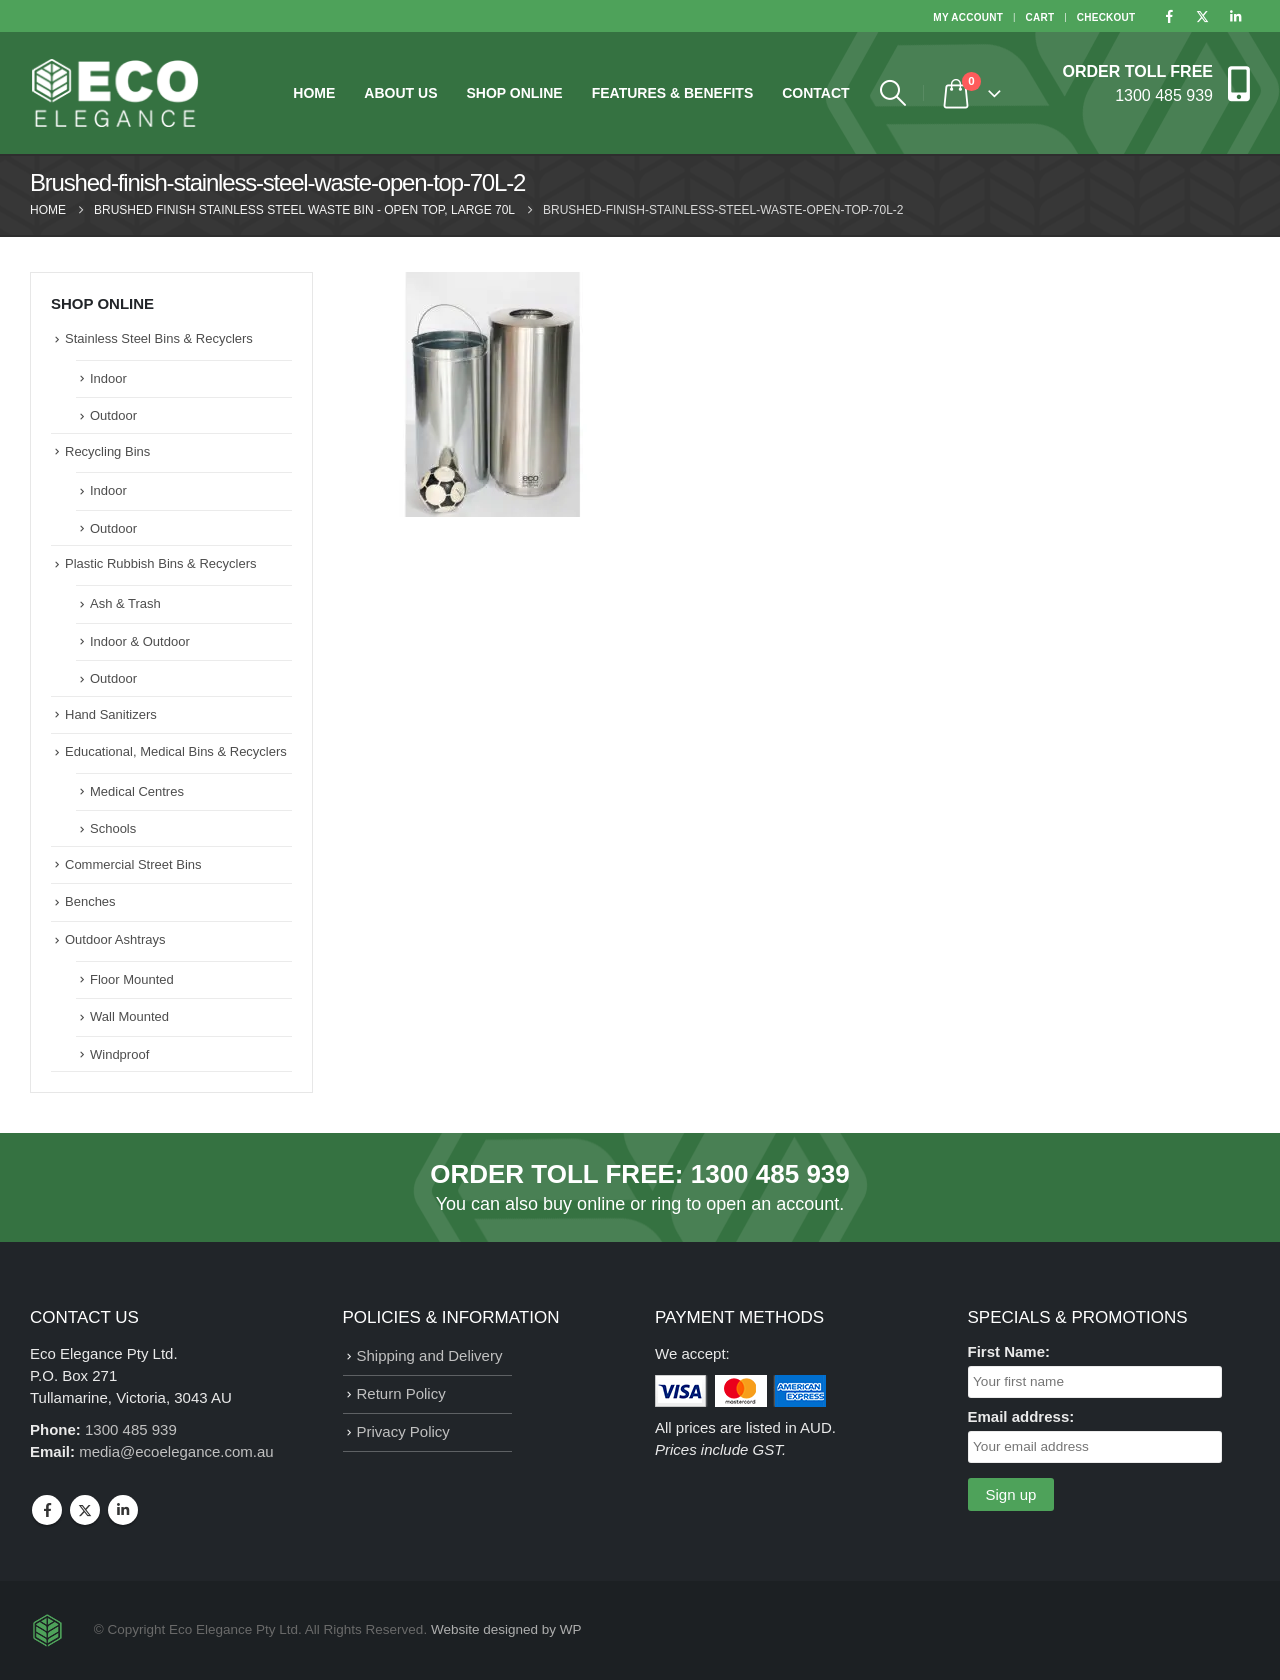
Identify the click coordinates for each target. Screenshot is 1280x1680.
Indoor (108, 378)
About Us (400, 93)
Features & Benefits (673, 93)
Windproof (119, 1054)
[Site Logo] (115, 93)
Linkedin (123, 1510)
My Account (968, 17)
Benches (90, 901)
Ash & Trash (125, 603)
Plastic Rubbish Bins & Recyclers (160, 563)
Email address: (1021, 1416)
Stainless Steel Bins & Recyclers (159, 338)
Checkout (1106, 17)
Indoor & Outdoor (140, 641)
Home (314, 93)
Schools (113, 828)
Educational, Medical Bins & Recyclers (176, 751)
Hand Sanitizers (111, 714)
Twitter (85, 1510)
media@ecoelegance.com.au (176, 1451)
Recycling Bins (107, 451)
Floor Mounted (132, 979)
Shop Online (514, 93)
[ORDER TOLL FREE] (1156, 82)
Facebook (47, 1510)
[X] (1202, 16)
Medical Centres (137, 791)
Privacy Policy (403, 1431)
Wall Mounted (129, 1016)
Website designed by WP (506, 1629)
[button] (893, 93)
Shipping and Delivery (430, 1355)
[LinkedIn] (1235, 16)
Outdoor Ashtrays (115, 939)
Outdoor (113, 415)
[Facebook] (1169, 16)
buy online (584, 1204)
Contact (815, 93)
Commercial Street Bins (133, 864)
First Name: (1009, 1351)
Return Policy (401, 1393)
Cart (1040, 17)
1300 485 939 (770, 1174)
